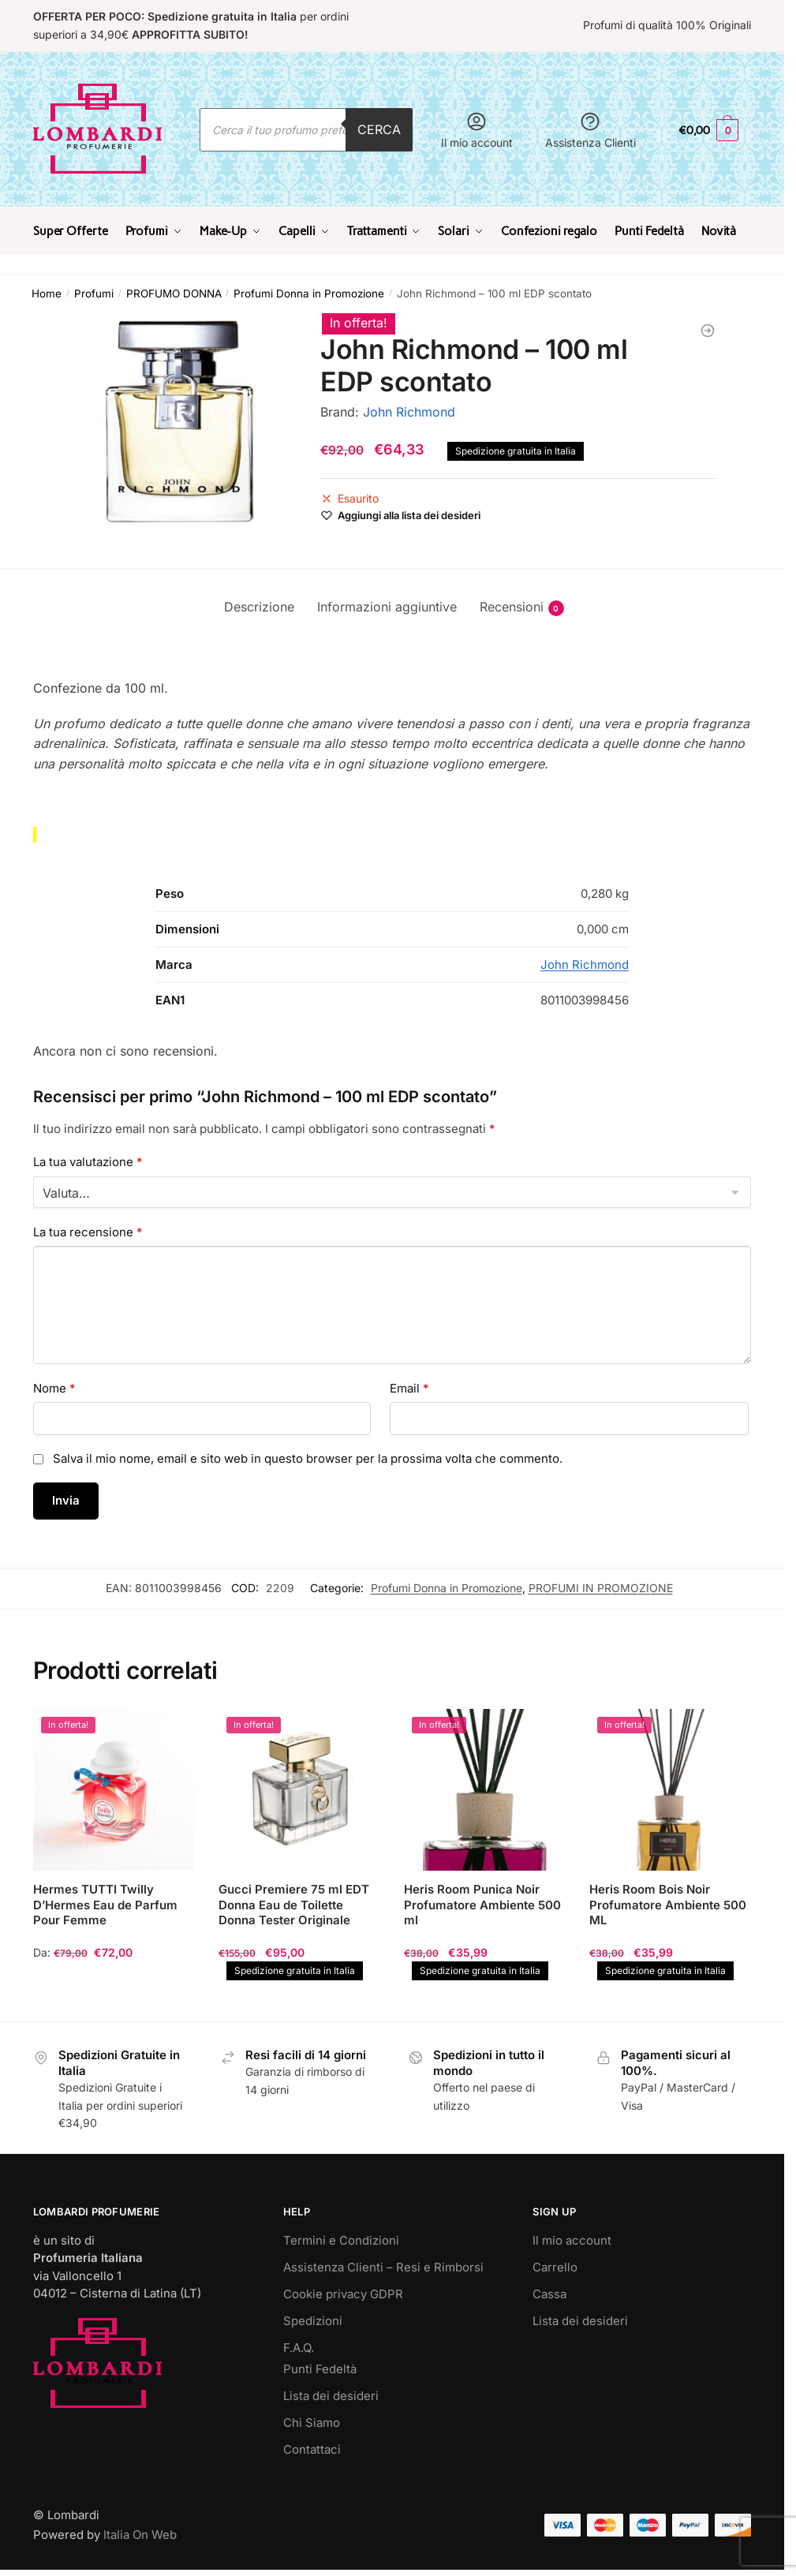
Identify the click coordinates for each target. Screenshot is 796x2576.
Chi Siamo (311, 2422)
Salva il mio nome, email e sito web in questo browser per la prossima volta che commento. (307, 1458)
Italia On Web (140, 2534)
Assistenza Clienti (590, 129)
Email (409, 1388)
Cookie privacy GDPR (343, 2293)
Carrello (555, 2267)
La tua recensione (88, 1231)
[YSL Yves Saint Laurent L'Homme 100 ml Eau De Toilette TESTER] (708, 330)
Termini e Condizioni (341, 2240)
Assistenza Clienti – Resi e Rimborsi (383, 2267)
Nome (54, 1388)
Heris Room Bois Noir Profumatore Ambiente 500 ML (667, 1904)
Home (47, 293)
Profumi (94, 293)
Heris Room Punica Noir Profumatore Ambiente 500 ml (482, 1904)
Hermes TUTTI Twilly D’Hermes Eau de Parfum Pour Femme (105, 1904)
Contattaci (312, 2449)
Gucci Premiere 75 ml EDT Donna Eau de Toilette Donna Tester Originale (294, 1904)
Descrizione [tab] (259, 607)
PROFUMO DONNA (174, 293)
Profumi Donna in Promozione (309, 293)
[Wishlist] (409, 515)
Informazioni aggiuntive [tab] (387, 607)
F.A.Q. (298, 2347)
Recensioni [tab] (512, 607)
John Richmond (409, 412)
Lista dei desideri (331, 2395)
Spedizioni (312, 2320)
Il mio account (477, 129)
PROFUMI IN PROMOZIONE (601, 1588)
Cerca (379, 129)
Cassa (549, 2293)
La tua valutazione (88, 1161)
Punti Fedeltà (320, 2368)
